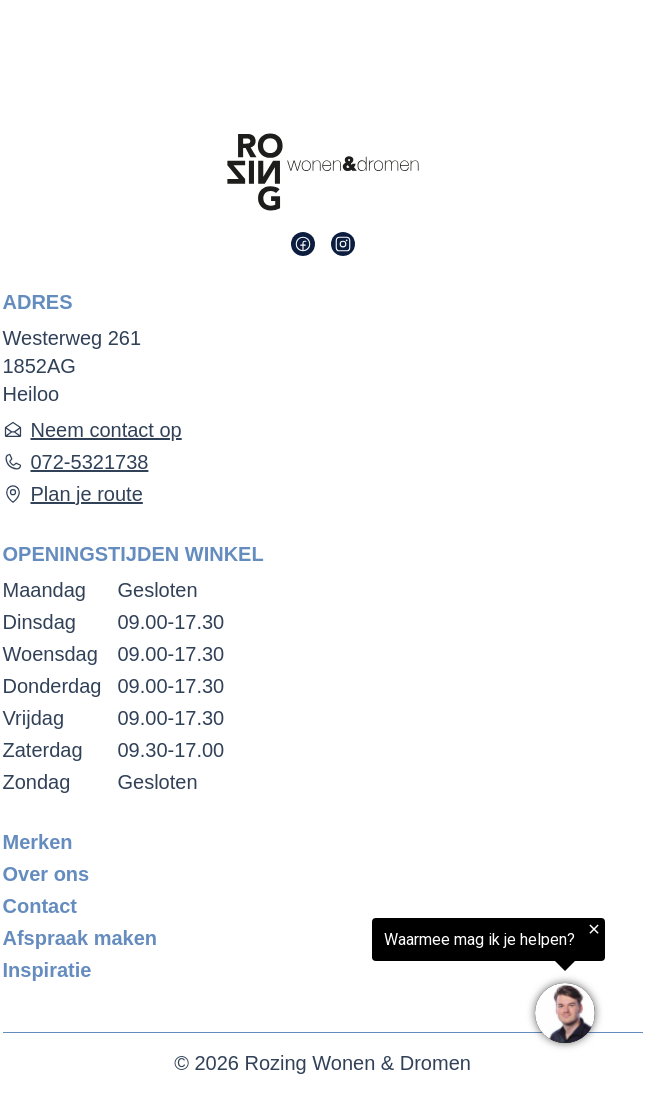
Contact (40, 906)
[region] (399, 985)
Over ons (46, 874)
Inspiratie (47, 970)
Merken (38, 842)
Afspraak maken (80, 938)
